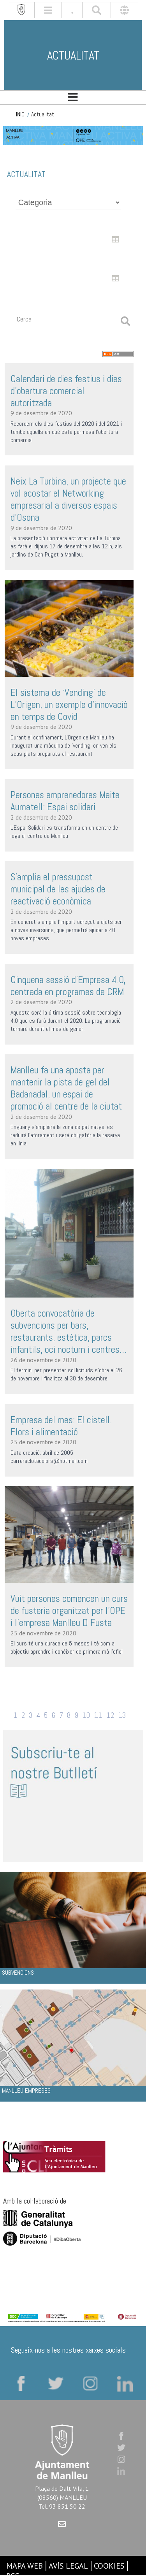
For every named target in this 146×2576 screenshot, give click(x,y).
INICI (21, 114)
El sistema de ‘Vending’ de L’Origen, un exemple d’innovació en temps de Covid (69, 705)
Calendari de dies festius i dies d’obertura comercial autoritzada (66, 391)
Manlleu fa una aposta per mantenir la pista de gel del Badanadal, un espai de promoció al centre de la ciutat (66, 1088)
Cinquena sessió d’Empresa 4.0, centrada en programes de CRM (68, 986)
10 (86, 1715)
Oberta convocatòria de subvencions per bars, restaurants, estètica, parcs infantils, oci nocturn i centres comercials (65, 1331)
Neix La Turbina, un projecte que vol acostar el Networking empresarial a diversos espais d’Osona (68, 499)
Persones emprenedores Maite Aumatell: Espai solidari (65, 801)
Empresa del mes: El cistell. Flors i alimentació (61, 1426)
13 (122, 1715)
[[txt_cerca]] (96, 10)
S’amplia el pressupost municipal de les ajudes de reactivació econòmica (58, 889)
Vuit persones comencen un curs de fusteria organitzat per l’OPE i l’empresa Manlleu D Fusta (69, 1611)
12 (110, 1715)
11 (98, 1715)
